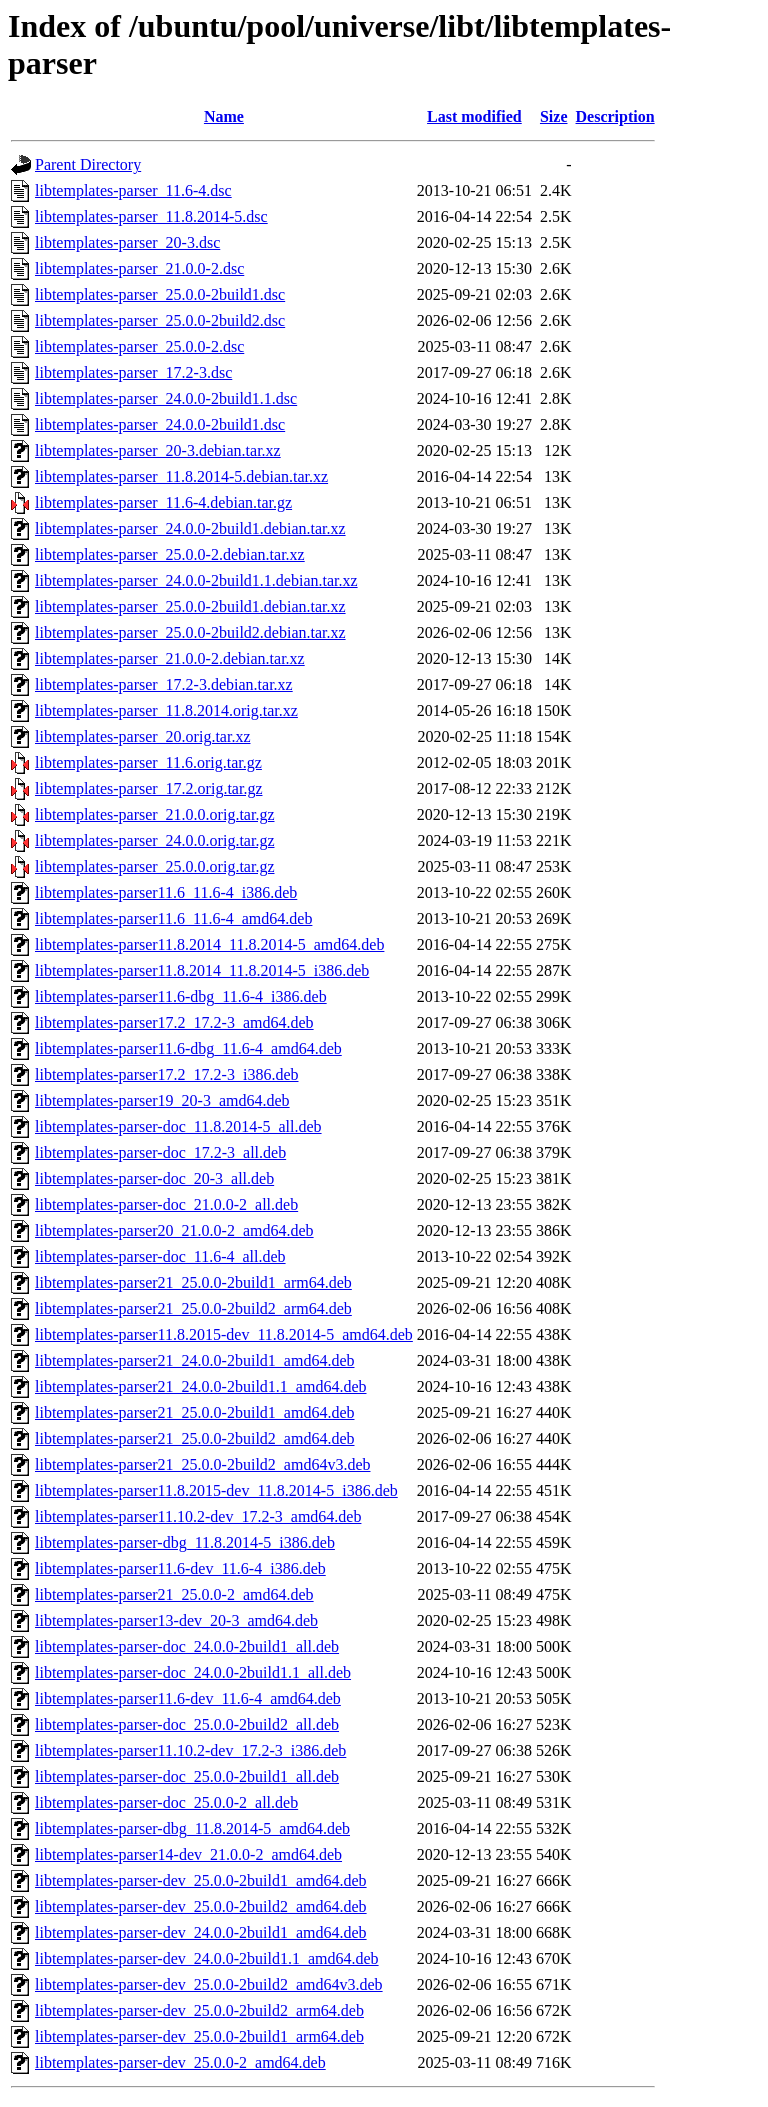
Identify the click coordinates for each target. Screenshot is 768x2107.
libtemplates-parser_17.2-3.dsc (133, 372)
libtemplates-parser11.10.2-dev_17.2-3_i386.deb (190, 1750)
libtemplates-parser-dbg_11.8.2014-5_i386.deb (185, 1542)
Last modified (474, 116)
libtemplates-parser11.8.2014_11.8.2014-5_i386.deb (202, 970)
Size (554, 116)
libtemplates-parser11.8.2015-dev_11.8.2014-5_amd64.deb (224, 1334)
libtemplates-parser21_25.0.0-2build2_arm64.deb (193, 1308)
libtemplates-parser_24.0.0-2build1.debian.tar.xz (190, 528)
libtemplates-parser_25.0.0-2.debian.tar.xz (170, 554)
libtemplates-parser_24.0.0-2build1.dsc (160, 424)
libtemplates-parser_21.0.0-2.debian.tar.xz (170, 658)
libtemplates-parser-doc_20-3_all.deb (154, 1178)
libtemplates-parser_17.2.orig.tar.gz (148, 788)
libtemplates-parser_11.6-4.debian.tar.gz (163, 502)
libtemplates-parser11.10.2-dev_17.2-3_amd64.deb (198, 1516)
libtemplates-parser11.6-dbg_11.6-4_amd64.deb (188, 1048)
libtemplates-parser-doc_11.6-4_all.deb (160, 1256)
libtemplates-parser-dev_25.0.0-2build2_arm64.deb (199, 2010)
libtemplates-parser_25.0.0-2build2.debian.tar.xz (190, 632)
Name (224, 116)
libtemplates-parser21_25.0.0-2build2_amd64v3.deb (202, 1464)
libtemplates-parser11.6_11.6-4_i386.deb (166, 892)
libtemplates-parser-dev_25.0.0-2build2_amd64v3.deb (209, 1984)
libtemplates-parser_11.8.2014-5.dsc (151, 216)
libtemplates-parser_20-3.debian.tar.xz (158, 450)
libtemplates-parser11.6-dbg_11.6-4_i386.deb (181, 996)
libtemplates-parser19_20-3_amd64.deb (162, 1100)
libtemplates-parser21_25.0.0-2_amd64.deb (174, 1594)
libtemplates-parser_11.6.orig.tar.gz (148, 762)
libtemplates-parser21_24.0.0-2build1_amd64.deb (194, 1360)
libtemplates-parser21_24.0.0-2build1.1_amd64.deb (200, 1386)
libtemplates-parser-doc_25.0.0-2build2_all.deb (187, 1724)
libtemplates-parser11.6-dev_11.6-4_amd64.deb (188, 1698)
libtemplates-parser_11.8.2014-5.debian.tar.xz (181, 476)
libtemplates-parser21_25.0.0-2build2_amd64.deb (194, 1438)
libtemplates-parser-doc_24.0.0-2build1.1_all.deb (193, 1672)
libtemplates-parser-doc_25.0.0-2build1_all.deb (187, 1776)
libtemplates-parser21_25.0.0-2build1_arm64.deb (193, 1282)
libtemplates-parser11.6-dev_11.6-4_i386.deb (180, 1568)
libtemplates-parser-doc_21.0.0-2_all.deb (166, 1204)
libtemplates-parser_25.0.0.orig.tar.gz (154, 866)
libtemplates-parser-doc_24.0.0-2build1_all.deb (187, 1646)
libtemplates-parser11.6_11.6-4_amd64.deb (173, 918)
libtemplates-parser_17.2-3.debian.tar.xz (164, 684)
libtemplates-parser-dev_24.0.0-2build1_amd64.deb (201, 1932)
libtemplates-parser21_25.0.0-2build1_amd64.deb (194, 1412)
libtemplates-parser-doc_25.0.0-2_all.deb (166, 1802)
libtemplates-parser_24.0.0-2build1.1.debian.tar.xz (196, 580)
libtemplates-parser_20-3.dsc (127, 242)
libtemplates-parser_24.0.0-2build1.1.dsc (166, 398)
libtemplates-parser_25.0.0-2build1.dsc (160, 294)
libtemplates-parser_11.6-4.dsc (133, 190)
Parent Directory (88, 164)
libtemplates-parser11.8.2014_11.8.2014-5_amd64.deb (209, 944)
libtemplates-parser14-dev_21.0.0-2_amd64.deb (188, 1854)
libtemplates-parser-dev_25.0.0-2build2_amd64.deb (201, 1906)
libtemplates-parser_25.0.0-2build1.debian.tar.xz (190, 606)
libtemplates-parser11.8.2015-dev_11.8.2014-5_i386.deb (216, 1490)
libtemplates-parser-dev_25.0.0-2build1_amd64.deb (201, 1880)
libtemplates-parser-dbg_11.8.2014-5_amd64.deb (192, 1828)
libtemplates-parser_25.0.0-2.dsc (139, 346)
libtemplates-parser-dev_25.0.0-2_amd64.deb (180, 2062)
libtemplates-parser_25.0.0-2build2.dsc (160, 320)
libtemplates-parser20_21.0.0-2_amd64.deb (174, 1230)
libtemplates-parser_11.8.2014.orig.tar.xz (166, 710)
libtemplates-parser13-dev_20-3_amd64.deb (176, 1620)
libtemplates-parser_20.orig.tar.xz (142, 736)
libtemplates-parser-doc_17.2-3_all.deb (160, 1152)
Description (615, 116)
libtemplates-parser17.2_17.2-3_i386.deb (167, 1074)
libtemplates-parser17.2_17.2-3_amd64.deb (174, 1022)
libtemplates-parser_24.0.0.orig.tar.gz (154, 840)
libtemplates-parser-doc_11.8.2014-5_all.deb (178, 1126)
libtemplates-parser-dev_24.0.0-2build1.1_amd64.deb (207, 1958)
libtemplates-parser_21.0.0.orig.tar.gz (154, 814)
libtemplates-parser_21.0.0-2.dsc (139, 268)
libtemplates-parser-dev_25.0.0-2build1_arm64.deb (199, 2036)
